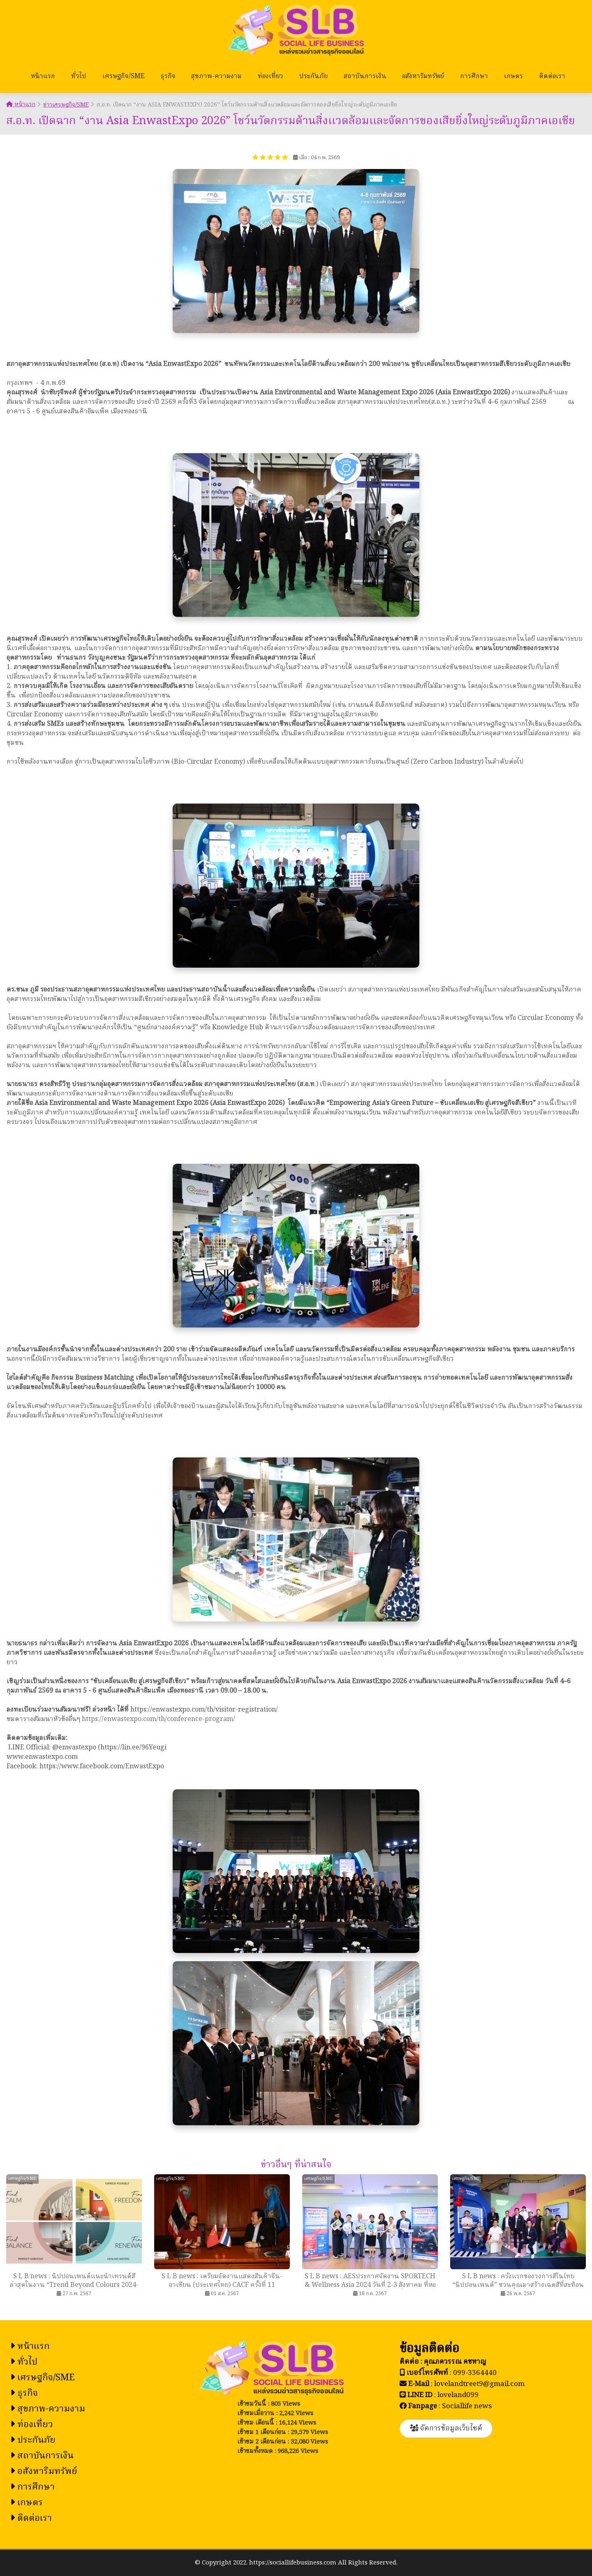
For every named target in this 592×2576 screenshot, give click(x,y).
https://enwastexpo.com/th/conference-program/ (158, 1719)
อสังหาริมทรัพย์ (423, 76)
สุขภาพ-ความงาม (216, 76)
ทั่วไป (78, 76)
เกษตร (513, 76)
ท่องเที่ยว (270, 76)
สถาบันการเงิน (365, 76)
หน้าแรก (43, 76)
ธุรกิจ (168, 76)
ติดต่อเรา (552, 76)
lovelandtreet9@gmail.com (479, 2384)
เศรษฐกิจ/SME (123, 76)
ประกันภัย (313, 76)
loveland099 (458, 2395)
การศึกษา (474, 76)
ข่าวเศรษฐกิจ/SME (66, 104)
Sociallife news (467, 2406)
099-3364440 (475, 2373)
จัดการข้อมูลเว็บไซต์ (446, 2428)
